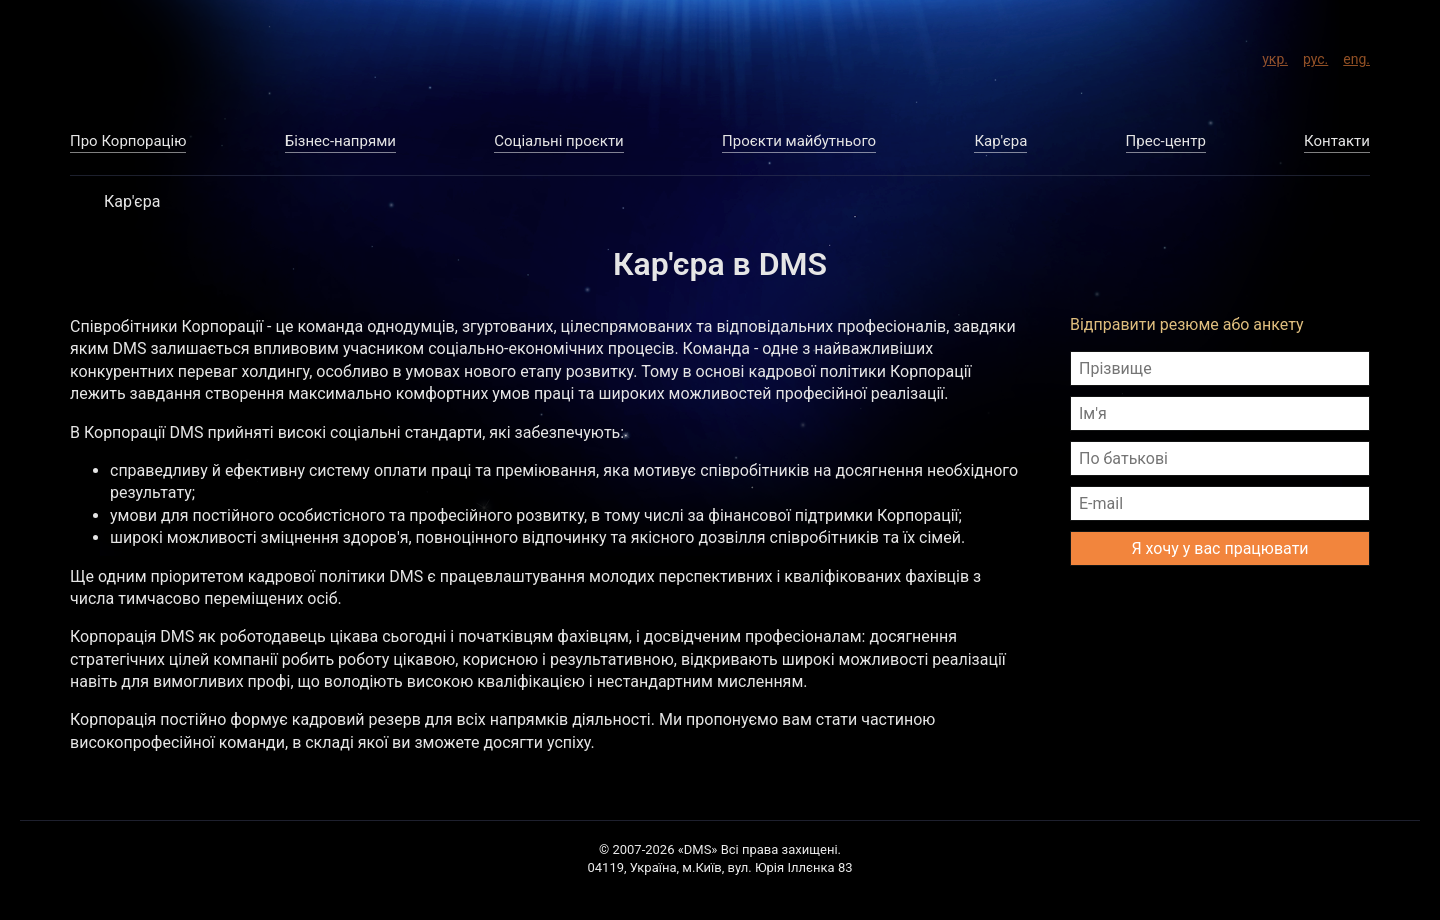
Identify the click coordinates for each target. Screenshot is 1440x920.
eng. (1356, 56)
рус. (1315, 56)
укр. (1275, 56)
